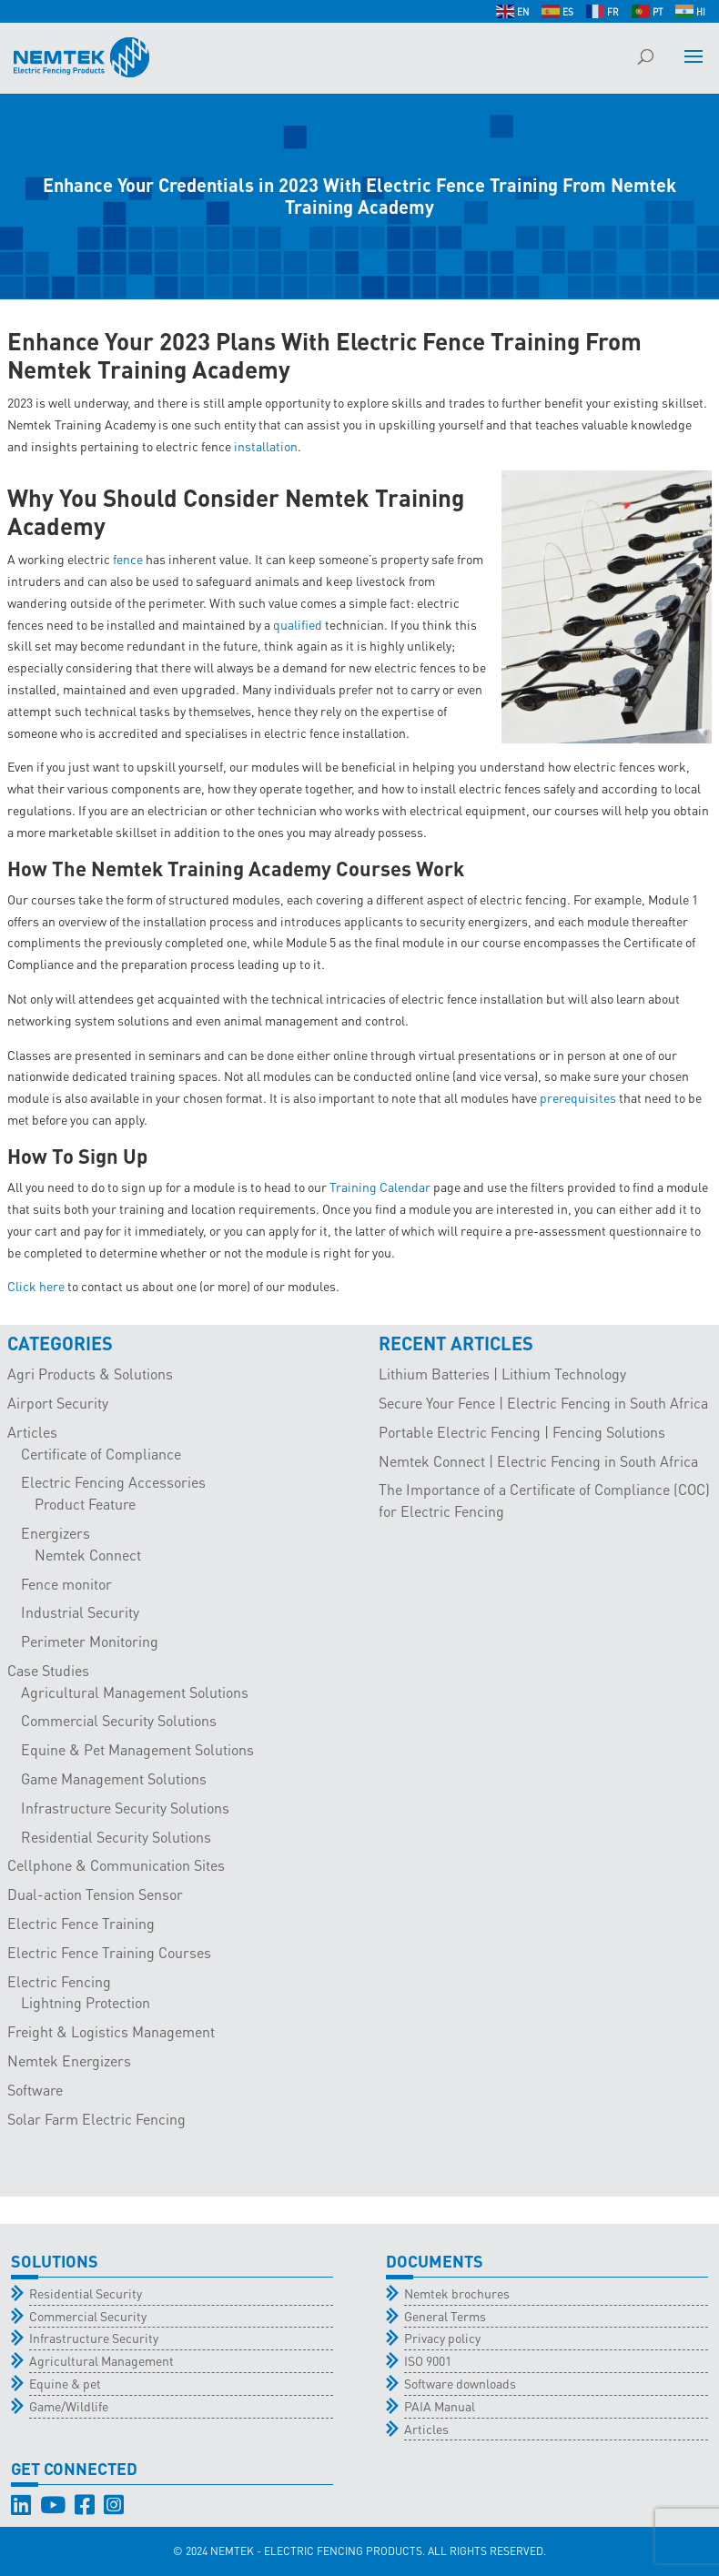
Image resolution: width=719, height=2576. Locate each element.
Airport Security (57, 1402)
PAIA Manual (439, 2406)
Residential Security (85, 2293)
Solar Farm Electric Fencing (96, 2118)
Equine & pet (65, 2383)
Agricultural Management (101, 2360)
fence (128, 559)
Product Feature (85, 1503)
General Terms (445, 2316)
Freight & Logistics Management (111, 2031)
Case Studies (48, 1670)
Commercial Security (88, 2316)
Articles (32, 1431)
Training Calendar (379, 1186)
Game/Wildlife (68, 2406)
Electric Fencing (59, 1981)
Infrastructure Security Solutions (125, 1807)
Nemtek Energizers (69, 2060)
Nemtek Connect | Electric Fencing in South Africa (538, 1460)
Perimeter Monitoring (89, 1641)
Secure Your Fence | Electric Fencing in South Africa (543, 1402)
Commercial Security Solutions (119, 1720)
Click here (36, 1286)
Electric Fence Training (81, 1923)
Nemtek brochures (457, 2293)
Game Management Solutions (114, 1778)
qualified (297, 624)
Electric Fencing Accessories (113, 1481)
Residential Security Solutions (116, 1836)
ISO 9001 (427, 2360)
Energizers (55, 1532)
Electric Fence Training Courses (109, 1952)
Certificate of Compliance (101, 1453)
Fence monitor (66, 1583)
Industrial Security (80, 1611)
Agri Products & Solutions (90, 1373)
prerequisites (578, 1097)
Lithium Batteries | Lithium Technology (502, 1373)
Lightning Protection (85, 2002)
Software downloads (460, 2383)
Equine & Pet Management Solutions (137, 1749)
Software (35, 2089)
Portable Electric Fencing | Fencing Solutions (522, 1431)
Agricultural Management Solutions (134, 1692)
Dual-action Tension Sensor (95, 1894)
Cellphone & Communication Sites (116, 1864)
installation (266, 446)
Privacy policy (442, 2337)
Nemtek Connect (88, 1554)
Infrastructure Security (93, 2337)
